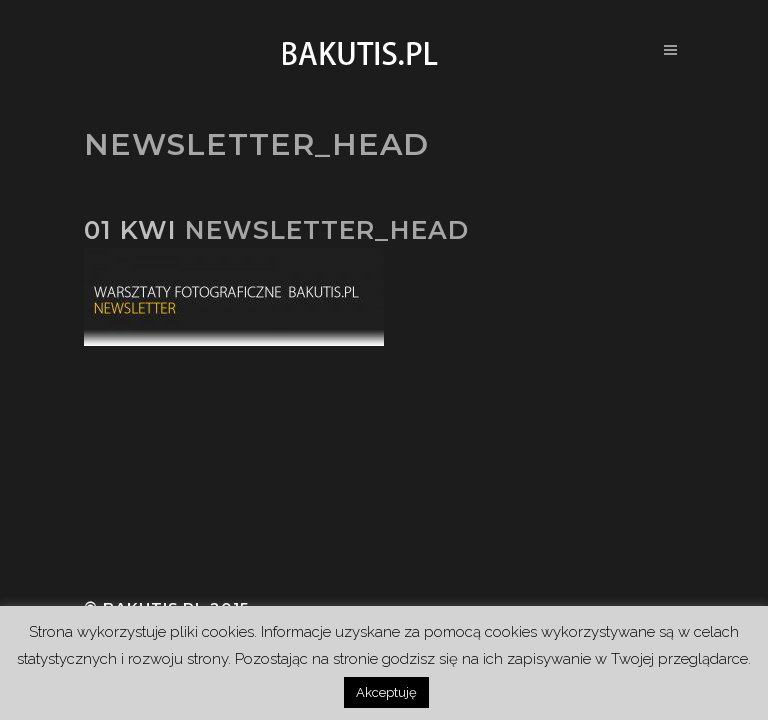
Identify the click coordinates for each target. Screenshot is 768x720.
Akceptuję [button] (386, 692)
